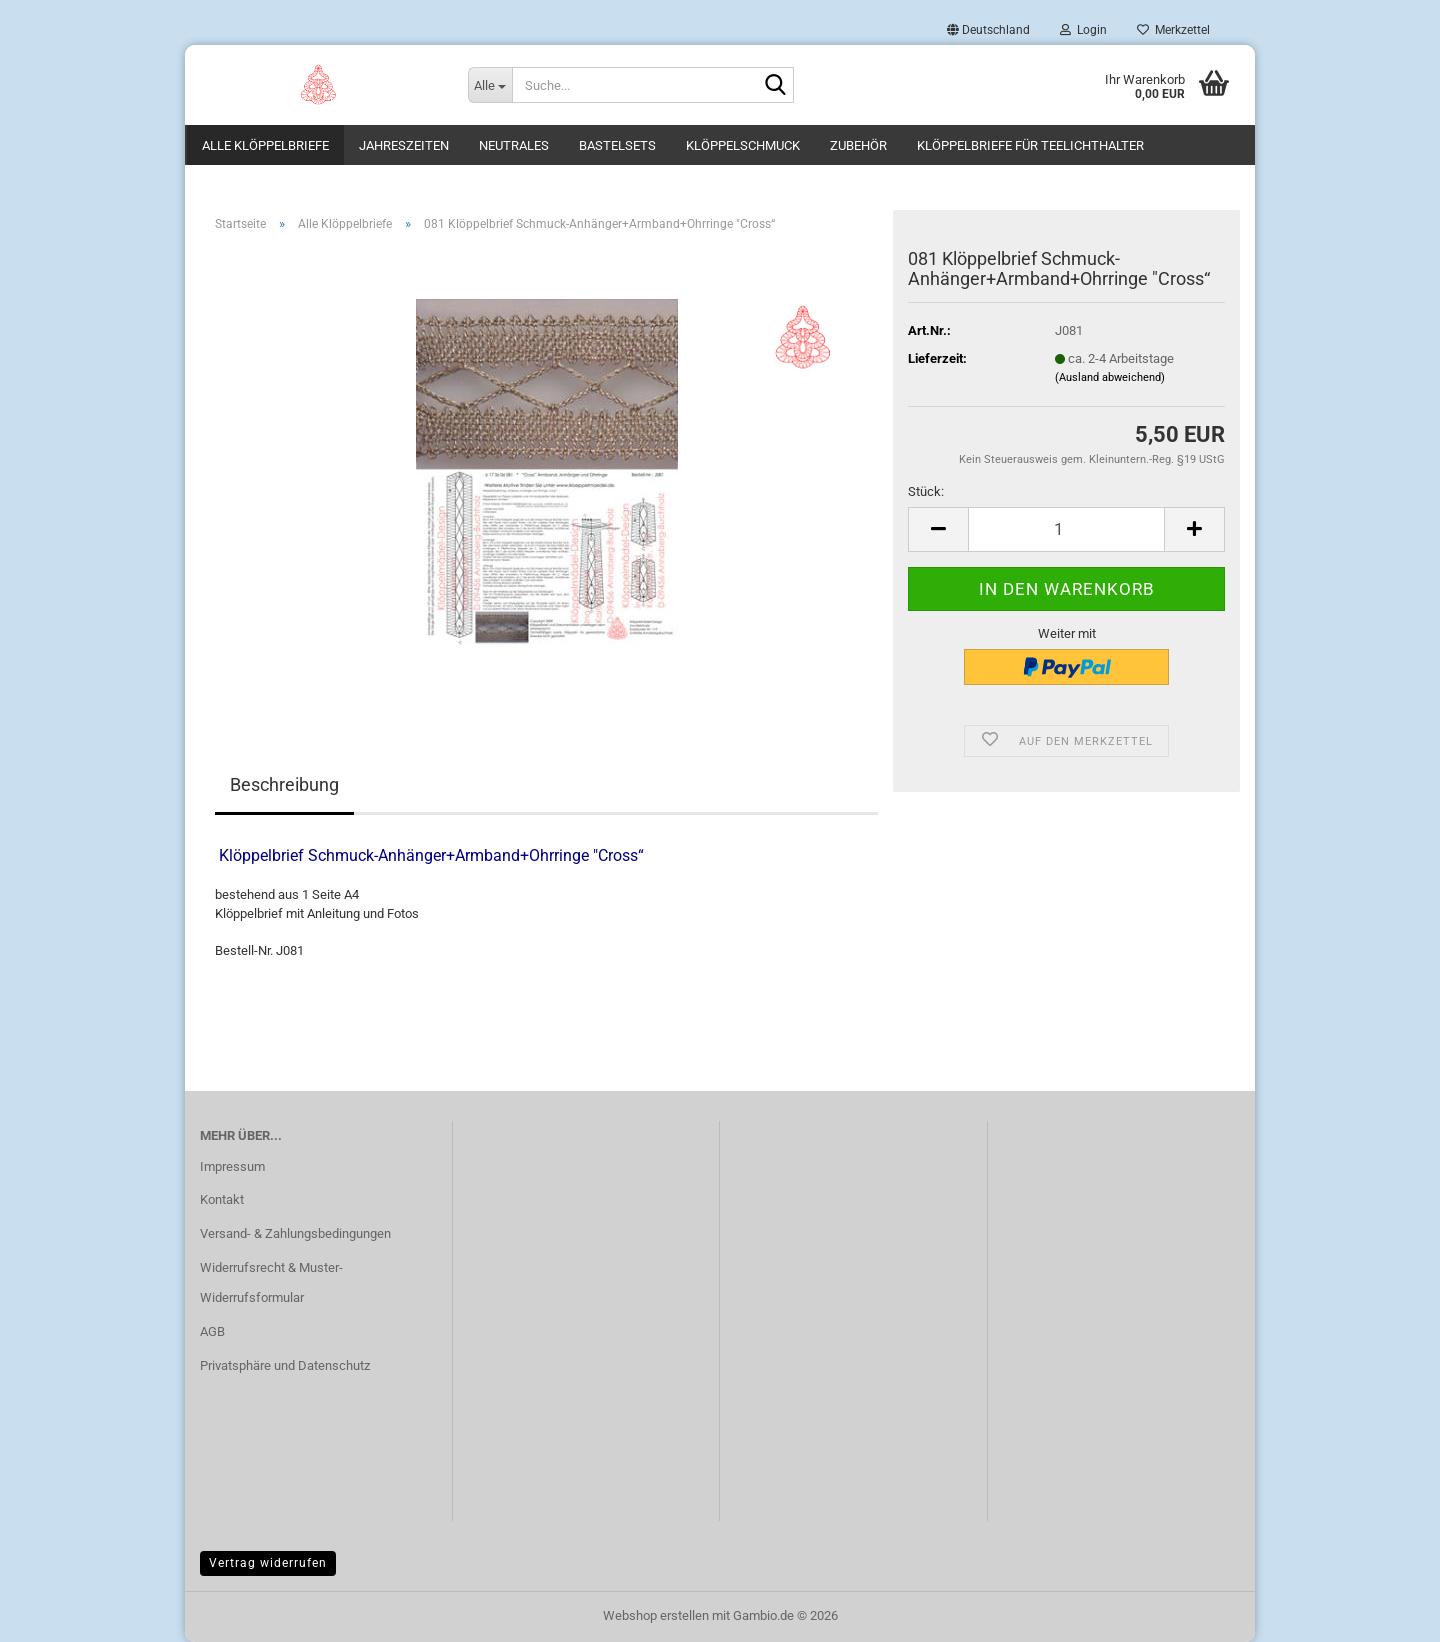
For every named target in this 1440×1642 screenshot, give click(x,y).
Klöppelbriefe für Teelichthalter (1030, 145)
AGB (212, 1331)
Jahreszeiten (404, 145)
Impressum (232, 1166)
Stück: (926, 491)
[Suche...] (490, 85)
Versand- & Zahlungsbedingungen (295, 1233)
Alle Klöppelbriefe (265, 145)
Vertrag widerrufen (268, 1563)
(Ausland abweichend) (1110, 377)
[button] (988, 30)
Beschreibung (284, 784)
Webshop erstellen (656, 1615)
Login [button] (1083, 30)
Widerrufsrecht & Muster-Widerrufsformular (271, 1282)
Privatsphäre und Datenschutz (285, 1365)
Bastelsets (617, 145)
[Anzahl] (1066, 529)
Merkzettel (1173, 30)
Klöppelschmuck (743, 145)
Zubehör (858, 145)
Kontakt (222, 1199)
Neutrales (514, 145)
